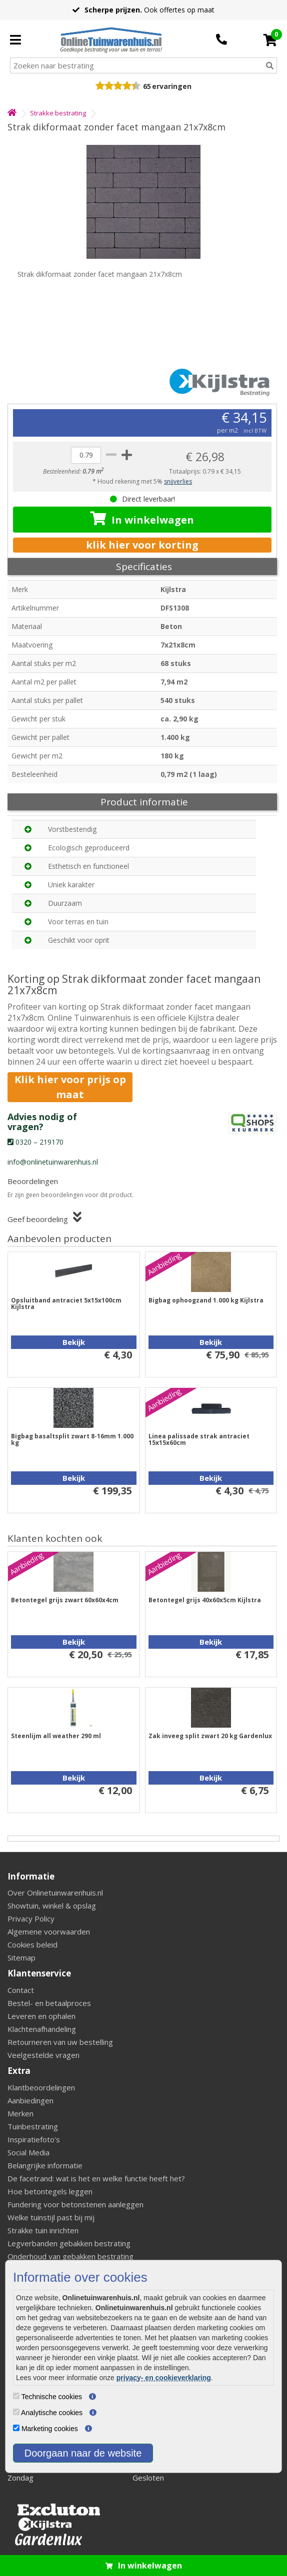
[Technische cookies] (16, 2396)
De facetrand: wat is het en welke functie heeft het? (96, 2178)
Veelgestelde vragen (44, 2055)
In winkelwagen (142, 519)
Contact (21, 1990)
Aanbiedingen (31, 2100)
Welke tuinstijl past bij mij (51, 2217)
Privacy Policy (31, 1919)
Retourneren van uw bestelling (60, 2042)
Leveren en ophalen (42, 2016)
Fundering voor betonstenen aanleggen (76, 2204)
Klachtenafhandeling (42, 2029)
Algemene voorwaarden (49, 1931)
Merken (21, 2113)
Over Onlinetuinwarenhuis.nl (55, 1893)
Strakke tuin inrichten (43, 2230)
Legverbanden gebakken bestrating (69, 2243)
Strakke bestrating (58, 112)
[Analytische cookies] (16, 2412)
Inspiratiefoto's (34, 2139)
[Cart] (270, 40)
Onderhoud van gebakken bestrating (71, 2256)
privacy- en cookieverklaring (163, 2378)
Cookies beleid (33, 1944)
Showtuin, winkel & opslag (52, 1906)
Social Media (29, 2152)
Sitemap (22, 1957)
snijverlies (178, 481)
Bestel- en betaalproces (49, 2003)
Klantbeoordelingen (41, 2087)
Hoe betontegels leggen (50, 2191)
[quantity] (86, 455)
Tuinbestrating (33, 2126)
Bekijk (73, 1342)
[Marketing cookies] (16, 2428)
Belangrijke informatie (45, 2165)
